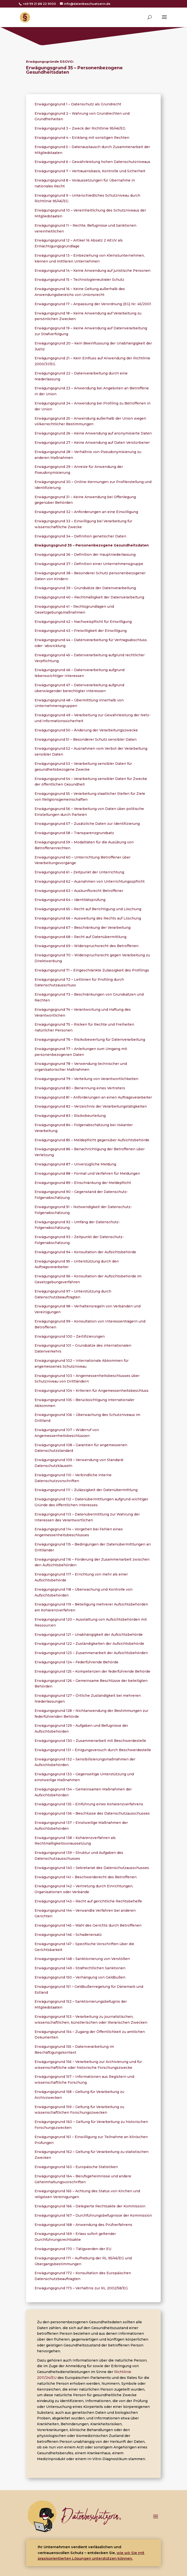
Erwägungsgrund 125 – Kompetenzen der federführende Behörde (92, 1671)
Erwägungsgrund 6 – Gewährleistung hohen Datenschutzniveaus (92, 162)
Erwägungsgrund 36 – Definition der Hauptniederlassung (85, 554)
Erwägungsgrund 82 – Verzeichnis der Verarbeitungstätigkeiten (91, 1106)
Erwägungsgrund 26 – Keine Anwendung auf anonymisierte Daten (93, 433)
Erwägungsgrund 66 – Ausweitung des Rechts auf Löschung (88, 918)
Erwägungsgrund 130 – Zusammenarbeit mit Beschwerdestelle (90, 1740)
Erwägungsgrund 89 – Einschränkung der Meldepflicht (83, 1183)
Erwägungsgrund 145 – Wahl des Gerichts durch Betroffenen (88, 1925)
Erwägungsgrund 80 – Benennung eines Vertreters (80, 1088)
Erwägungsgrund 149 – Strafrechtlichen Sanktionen (80, 1968)
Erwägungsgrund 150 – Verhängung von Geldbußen (80, 1977)
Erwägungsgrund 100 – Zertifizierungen (70, 1336)
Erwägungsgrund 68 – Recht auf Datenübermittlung (80, 937)
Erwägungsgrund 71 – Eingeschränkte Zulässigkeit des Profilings (92, 970)
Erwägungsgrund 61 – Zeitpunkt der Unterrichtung (79, 872)
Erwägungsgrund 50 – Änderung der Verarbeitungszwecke (86, 730)
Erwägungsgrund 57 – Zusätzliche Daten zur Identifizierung (87, 823)
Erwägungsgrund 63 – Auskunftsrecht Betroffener (79, 891)
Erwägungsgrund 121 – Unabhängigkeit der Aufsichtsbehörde (89, 1634)
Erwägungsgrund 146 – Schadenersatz (68, 1934)
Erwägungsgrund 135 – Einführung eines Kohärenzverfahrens (89, 1804)
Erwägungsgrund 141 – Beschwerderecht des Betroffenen (86, 1877)
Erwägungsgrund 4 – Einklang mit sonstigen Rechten (82, 137)
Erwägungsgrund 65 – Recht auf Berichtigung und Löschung (88, 909)
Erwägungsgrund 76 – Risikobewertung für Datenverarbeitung (90, 1039)
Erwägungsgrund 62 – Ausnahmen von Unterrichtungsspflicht (90, 881)
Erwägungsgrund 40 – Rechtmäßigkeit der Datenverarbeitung (89, 597)
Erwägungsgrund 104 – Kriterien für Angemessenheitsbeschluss (92, 1390)
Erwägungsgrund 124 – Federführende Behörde (76, 1662)
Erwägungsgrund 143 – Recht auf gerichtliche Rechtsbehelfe (88, 1901)
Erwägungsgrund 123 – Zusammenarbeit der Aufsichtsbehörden (91, 1653)
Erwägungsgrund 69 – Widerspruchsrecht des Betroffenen (87, 946)
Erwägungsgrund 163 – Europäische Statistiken (76, 2167)
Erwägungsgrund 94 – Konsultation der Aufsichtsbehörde (85, 1252)
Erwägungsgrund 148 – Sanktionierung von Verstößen (82, 1959)
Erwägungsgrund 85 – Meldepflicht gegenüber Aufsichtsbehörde (92, 1140)
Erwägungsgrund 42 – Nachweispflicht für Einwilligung (83, 621)
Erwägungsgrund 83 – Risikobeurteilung (70, 1115)
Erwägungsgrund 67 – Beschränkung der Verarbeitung (83, 927)
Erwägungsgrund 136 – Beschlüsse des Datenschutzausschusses (92, 1813)
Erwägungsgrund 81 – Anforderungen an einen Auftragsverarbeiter (93, 1097)
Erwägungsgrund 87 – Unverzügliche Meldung (75, 1164)
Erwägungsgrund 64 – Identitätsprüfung (70, 900)
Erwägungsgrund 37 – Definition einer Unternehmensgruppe (89, 564)
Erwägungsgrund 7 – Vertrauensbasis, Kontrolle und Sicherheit (90, 171)
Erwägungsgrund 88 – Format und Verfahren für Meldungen (87, 1173)
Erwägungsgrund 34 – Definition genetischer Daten (80, 536)
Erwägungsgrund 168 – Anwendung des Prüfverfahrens (83, 2224)
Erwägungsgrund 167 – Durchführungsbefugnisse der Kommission (93, 2215)
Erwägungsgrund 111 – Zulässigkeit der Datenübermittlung (86, 1490)
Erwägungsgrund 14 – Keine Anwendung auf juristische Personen (92, 270)
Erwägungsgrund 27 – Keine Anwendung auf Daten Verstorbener (92, 442)
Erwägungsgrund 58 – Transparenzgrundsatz (74, 833)
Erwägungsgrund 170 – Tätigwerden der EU (73, 2249)
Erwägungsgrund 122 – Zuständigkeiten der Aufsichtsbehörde (89, 1643)
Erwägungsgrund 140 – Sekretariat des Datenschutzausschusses (92, 1868)
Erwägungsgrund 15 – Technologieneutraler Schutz (79, 279)
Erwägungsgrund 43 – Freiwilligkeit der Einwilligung (81, 630)
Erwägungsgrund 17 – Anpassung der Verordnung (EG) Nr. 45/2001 (93, 304)
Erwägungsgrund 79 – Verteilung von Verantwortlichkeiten (86, 1079)
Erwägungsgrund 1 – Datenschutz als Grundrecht (78, 104)
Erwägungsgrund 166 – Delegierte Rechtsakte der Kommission (90, 2206)
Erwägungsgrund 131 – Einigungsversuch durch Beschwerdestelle (93, 1750)
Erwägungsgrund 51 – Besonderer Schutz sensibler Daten (86, 739)
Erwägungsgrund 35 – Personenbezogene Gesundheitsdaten (92, 545)
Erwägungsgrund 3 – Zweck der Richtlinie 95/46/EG (80, 128)
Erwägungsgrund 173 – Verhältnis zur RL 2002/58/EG (81, 2288)
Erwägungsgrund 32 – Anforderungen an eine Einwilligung (86, 512)
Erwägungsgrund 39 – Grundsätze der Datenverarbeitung (85, 588)
